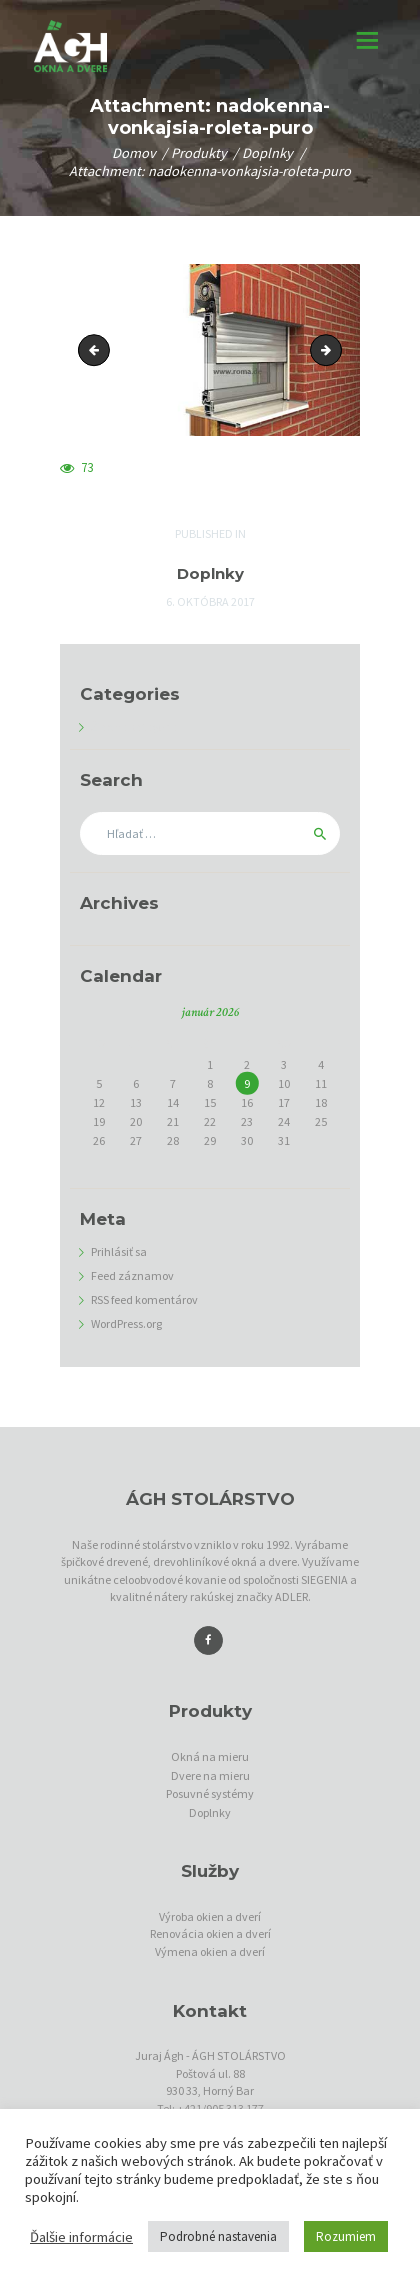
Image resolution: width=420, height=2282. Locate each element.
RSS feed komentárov (144, 1299)
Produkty (199, 153)
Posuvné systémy (210, 1793)
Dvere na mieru (210, 1775)
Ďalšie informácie (81, 2237)
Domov (134, 153)
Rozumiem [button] (346, 2236)
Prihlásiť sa (119, 1251)
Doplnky (267, 153)
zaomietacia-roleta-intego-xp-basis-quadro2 (97, 349)
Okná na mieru (210, 1756)
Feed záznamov (132, 1275)
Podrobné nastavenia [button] (218, 2236)
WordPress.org (126, 1323)
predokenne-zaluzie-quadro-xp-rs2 (335, 349)
